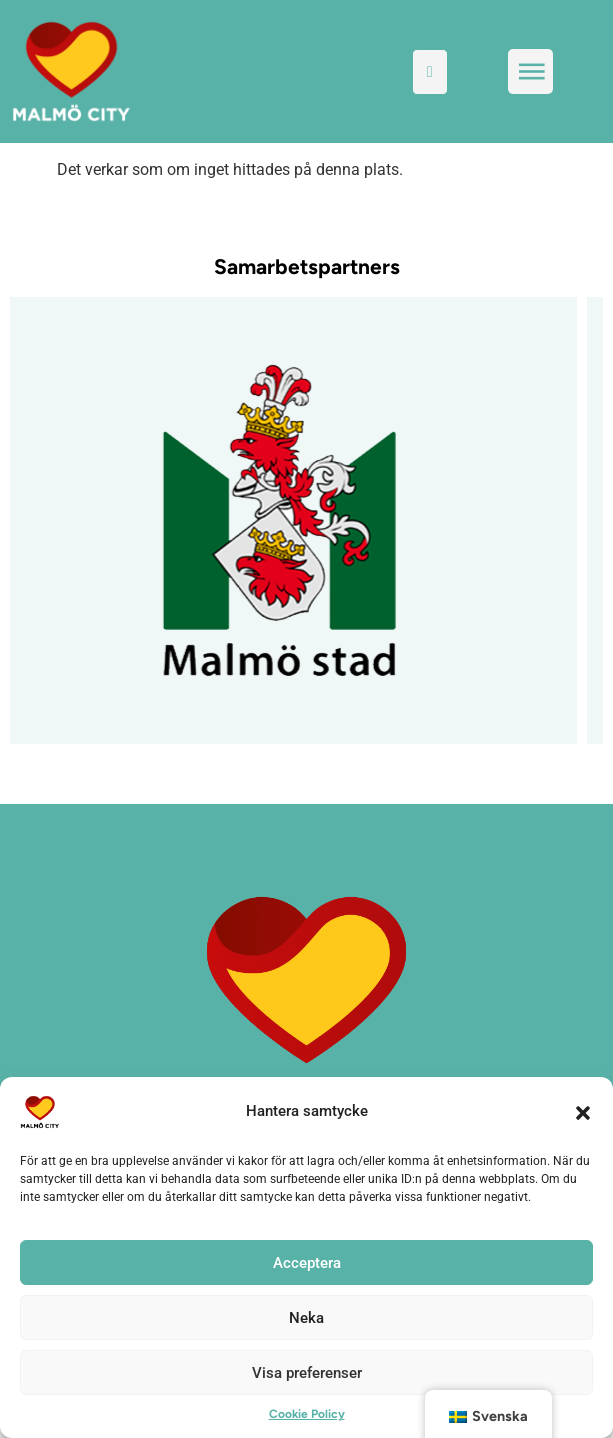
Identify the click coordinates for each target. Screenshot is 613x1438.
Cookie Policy (307, 1414)
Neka (306, 1318)
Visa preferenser (307, 1373)
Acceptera (307, 1263)
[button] (583, 1112)
